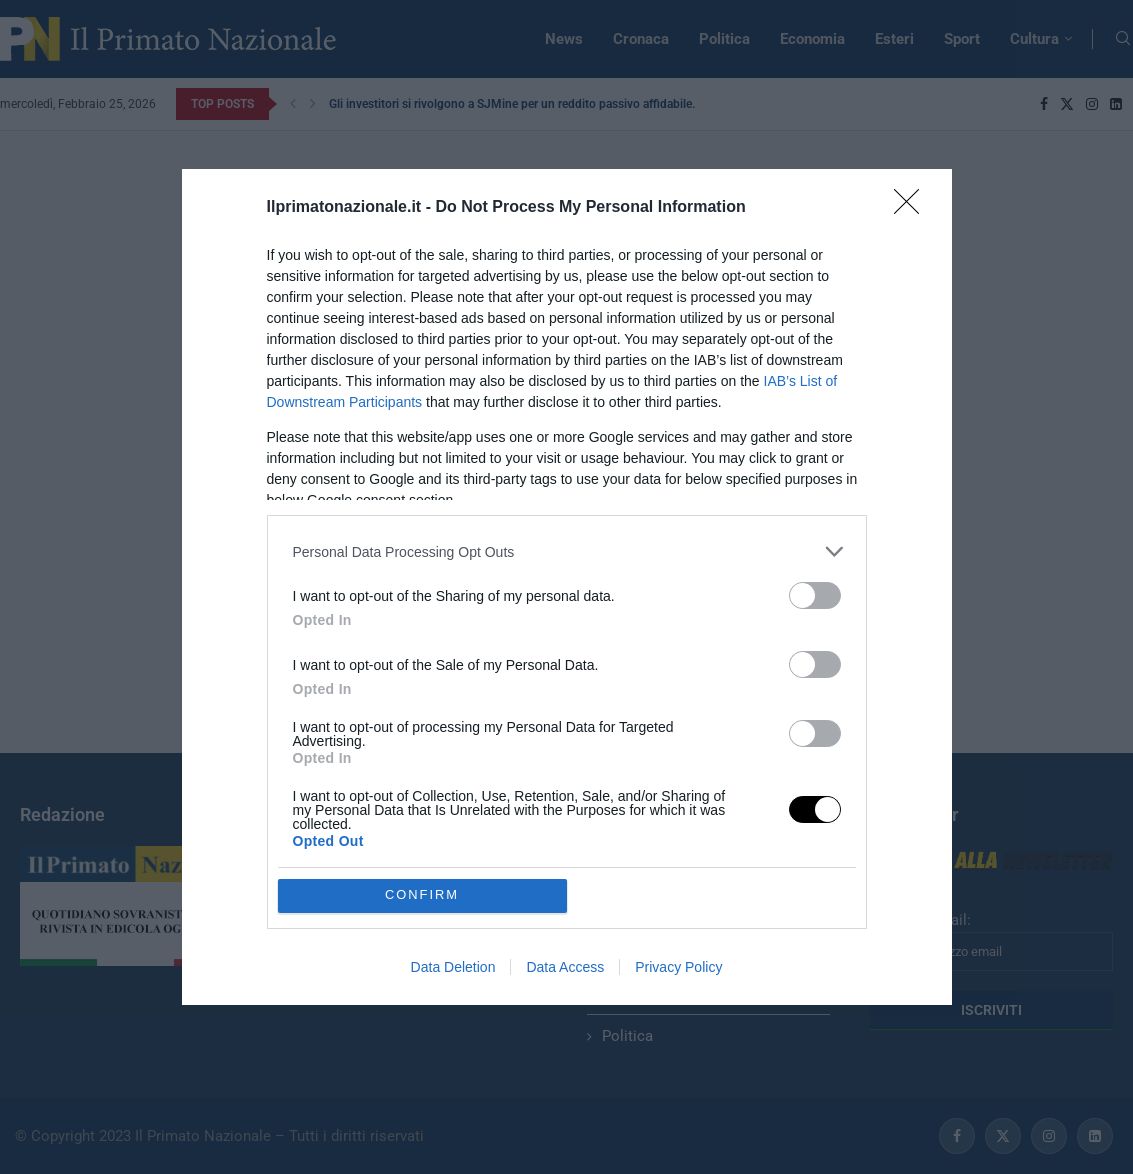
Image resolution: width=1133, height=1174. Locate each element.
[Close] (913, 208)
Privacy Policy (678, 967)
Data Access (565, 967)
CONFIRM (422, 895)
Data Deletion (453, 967)
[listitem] (567, 551)
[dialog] (567, 586)
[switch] (815, 595)
